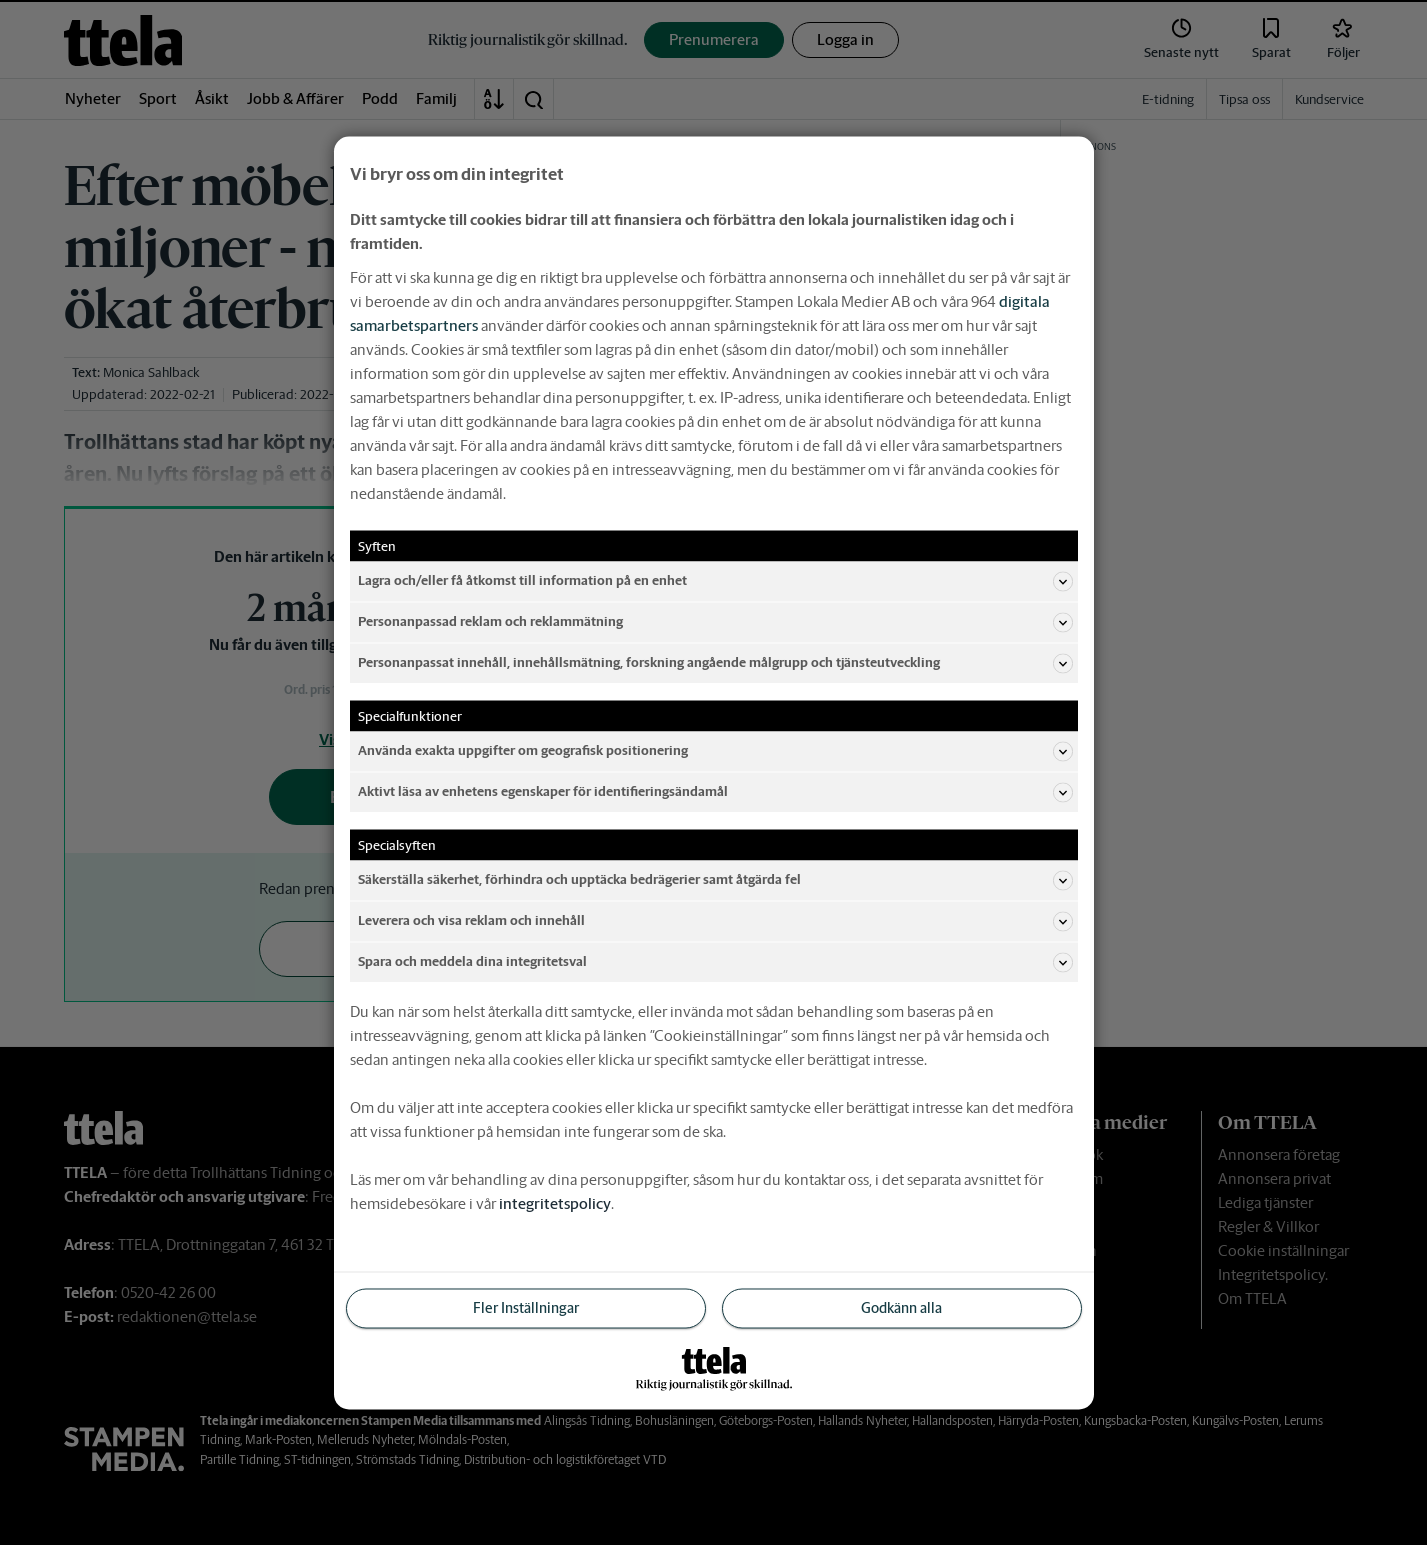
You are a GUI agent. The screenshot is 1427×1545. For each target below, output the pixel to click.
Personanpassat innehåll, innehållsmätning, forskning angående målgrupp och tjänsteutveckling (715, 663)
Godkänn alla (901, 1307)
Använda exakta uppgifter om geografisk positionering (715, 751)
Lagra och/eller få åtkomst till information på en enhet (715, 581)
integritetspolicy (555, 1202)
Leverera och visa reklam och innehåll (715, 921)
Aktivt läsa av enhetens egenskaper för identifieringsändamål (715, 792)
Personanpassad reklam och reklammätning (715, 622)
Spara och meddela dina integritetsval (715, 962)
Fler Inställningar (526, 1307)
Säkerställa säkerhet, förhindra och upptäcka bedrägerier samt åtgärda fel (715, 880)
